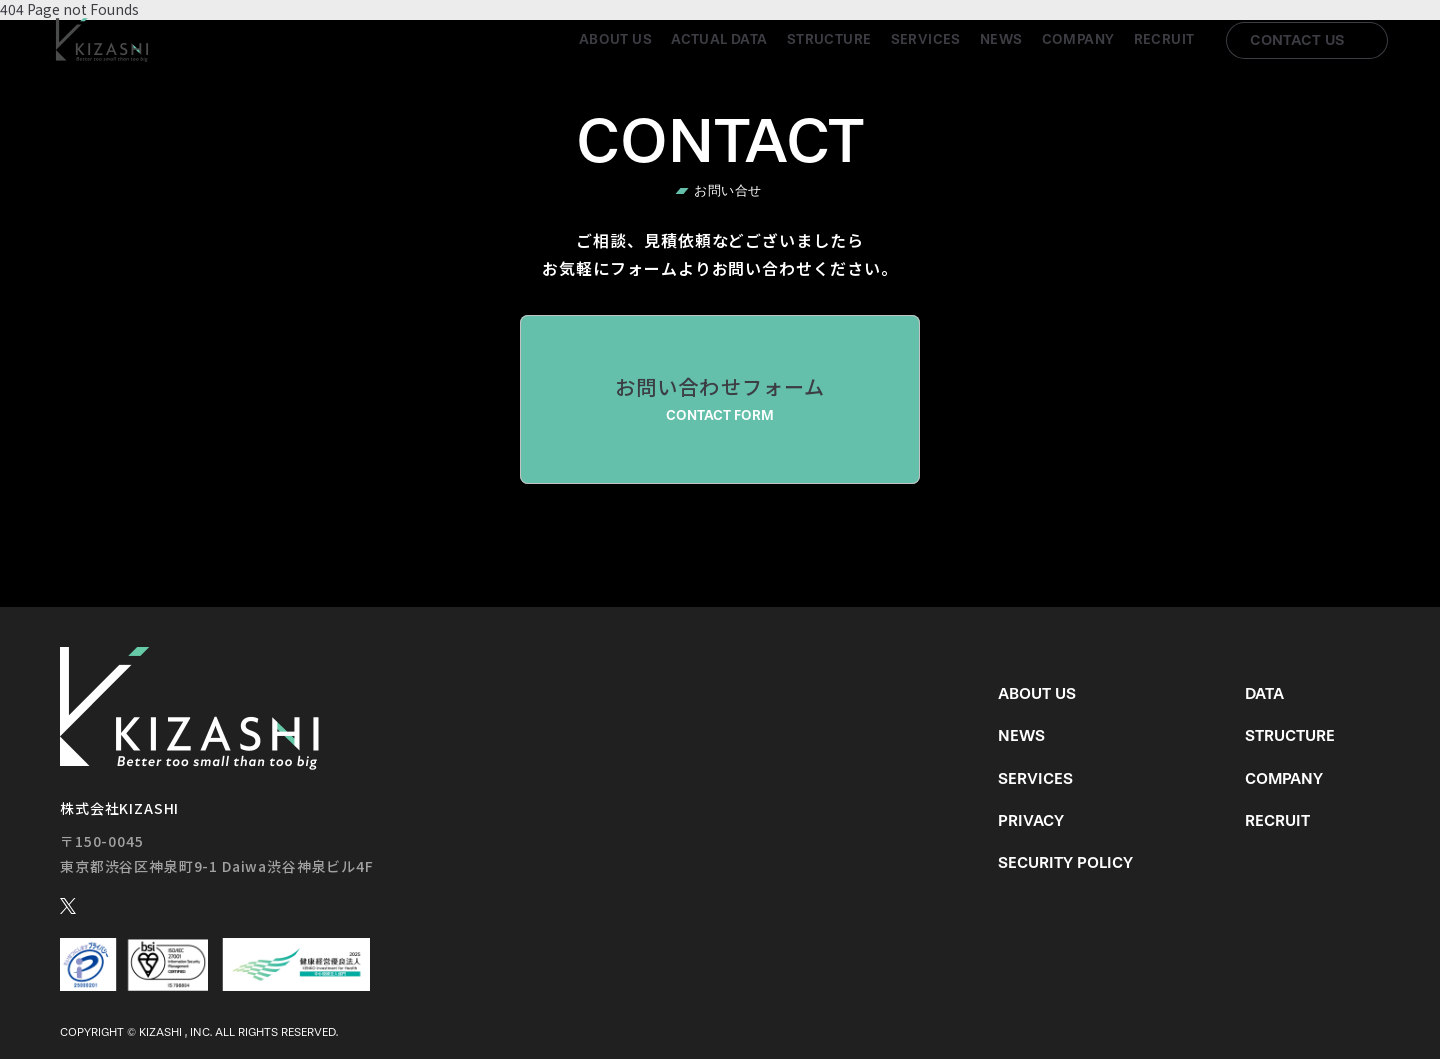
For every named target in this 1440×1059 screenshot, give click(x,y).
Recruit (1164, 39)
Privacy (1031, 820)
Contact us (1297, 40)
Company (1078, 39)
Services (926, 39)
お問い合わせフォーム (720, 399)
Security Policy (1065, 862)
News (1001, 39)
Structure (829, 39)
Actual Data (719, 39)
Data (1264, 693)
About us (615, 39)
